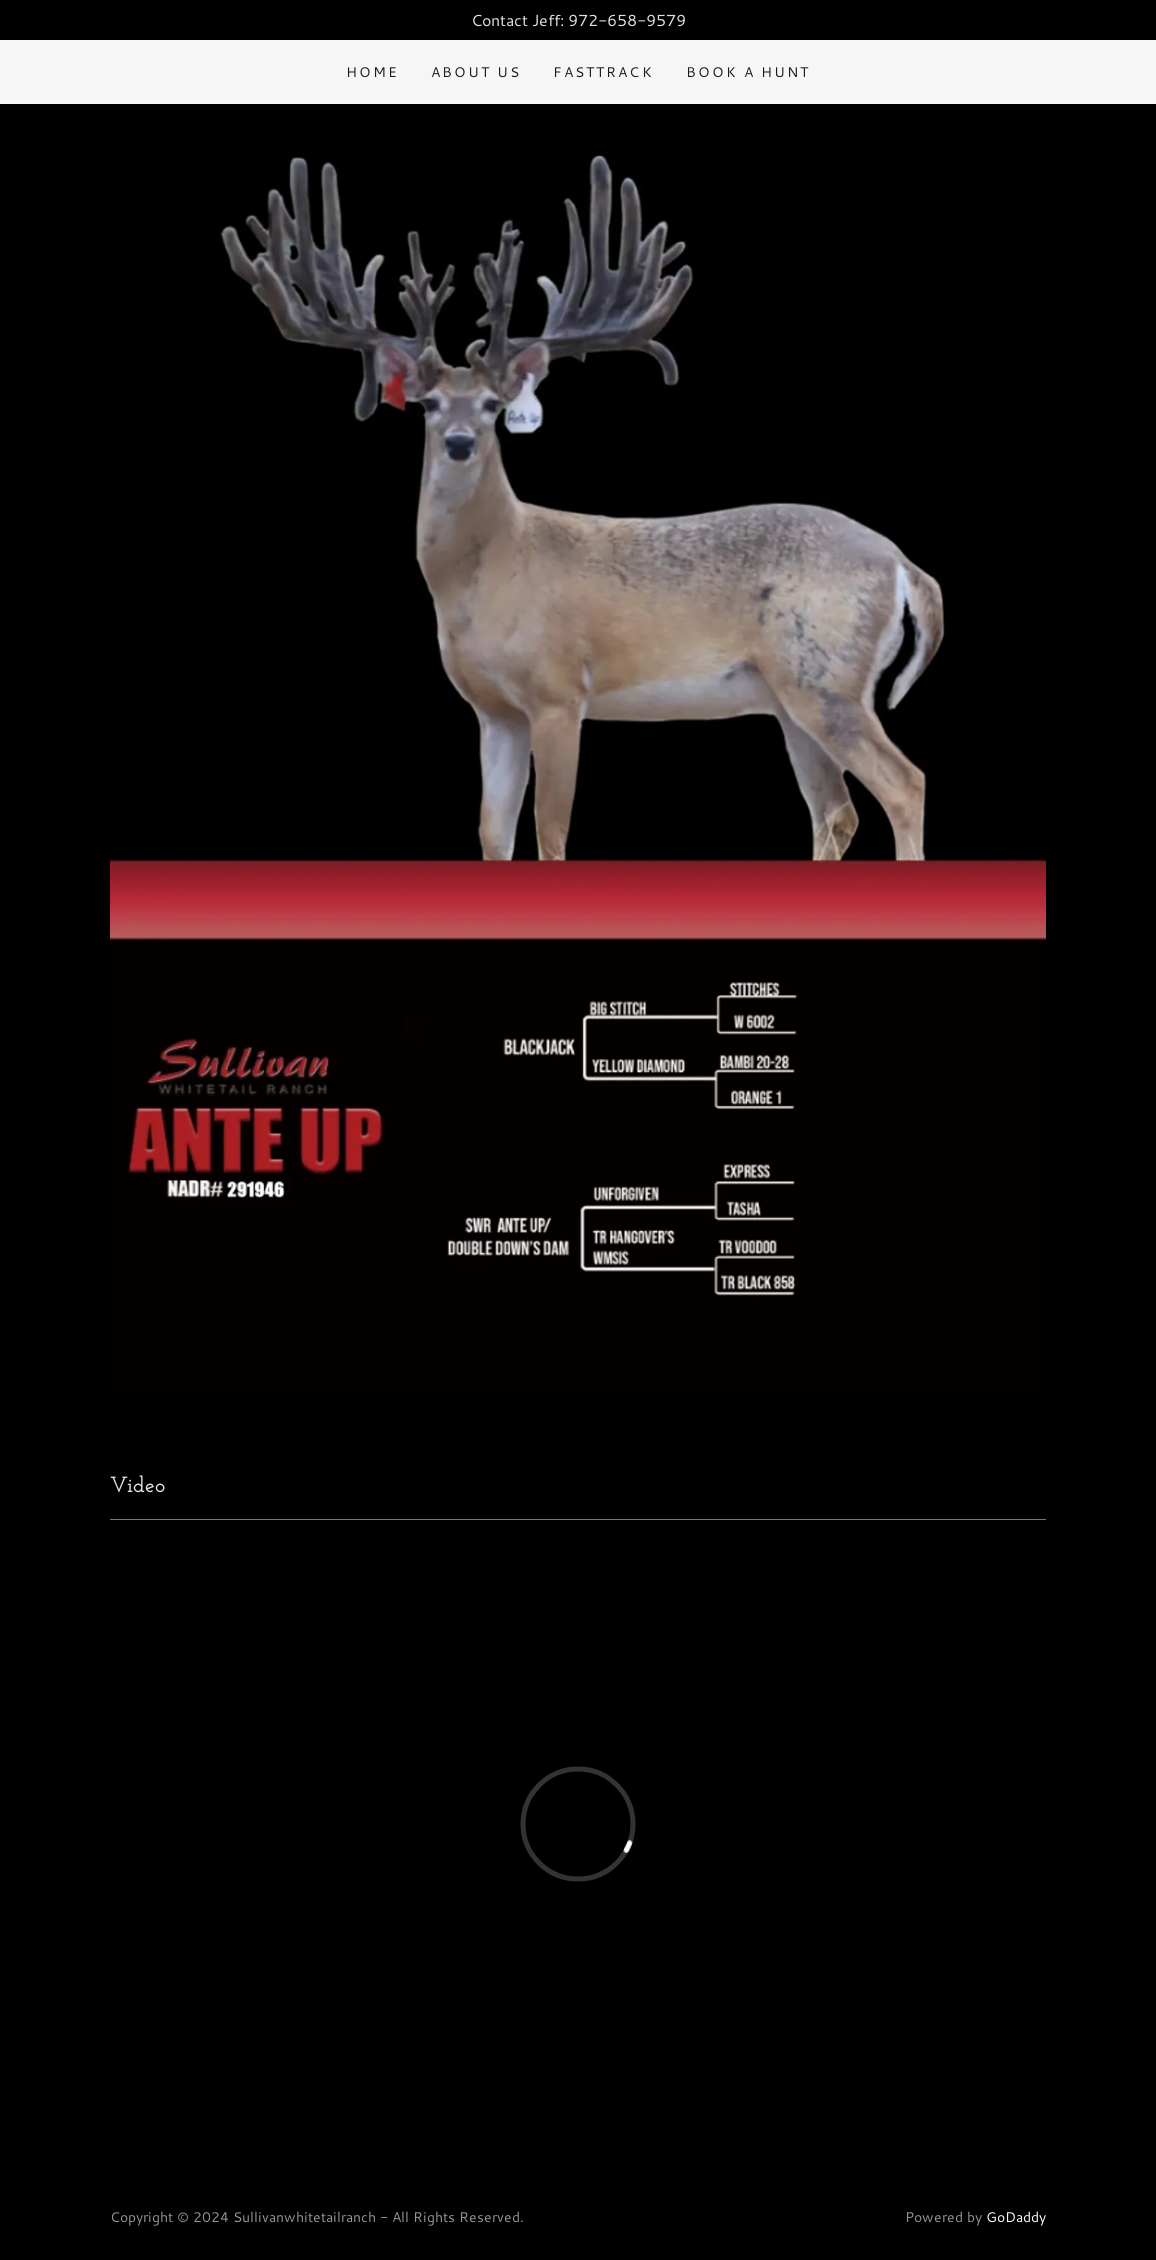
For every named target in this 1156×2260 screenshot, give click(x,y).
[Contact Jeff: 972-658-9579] (578, 20)
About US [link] (476, 72)
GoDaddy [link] (1016, 2217)
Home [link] (372, 72)
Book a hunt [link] (748, 72)
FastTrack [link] (603, 72)
